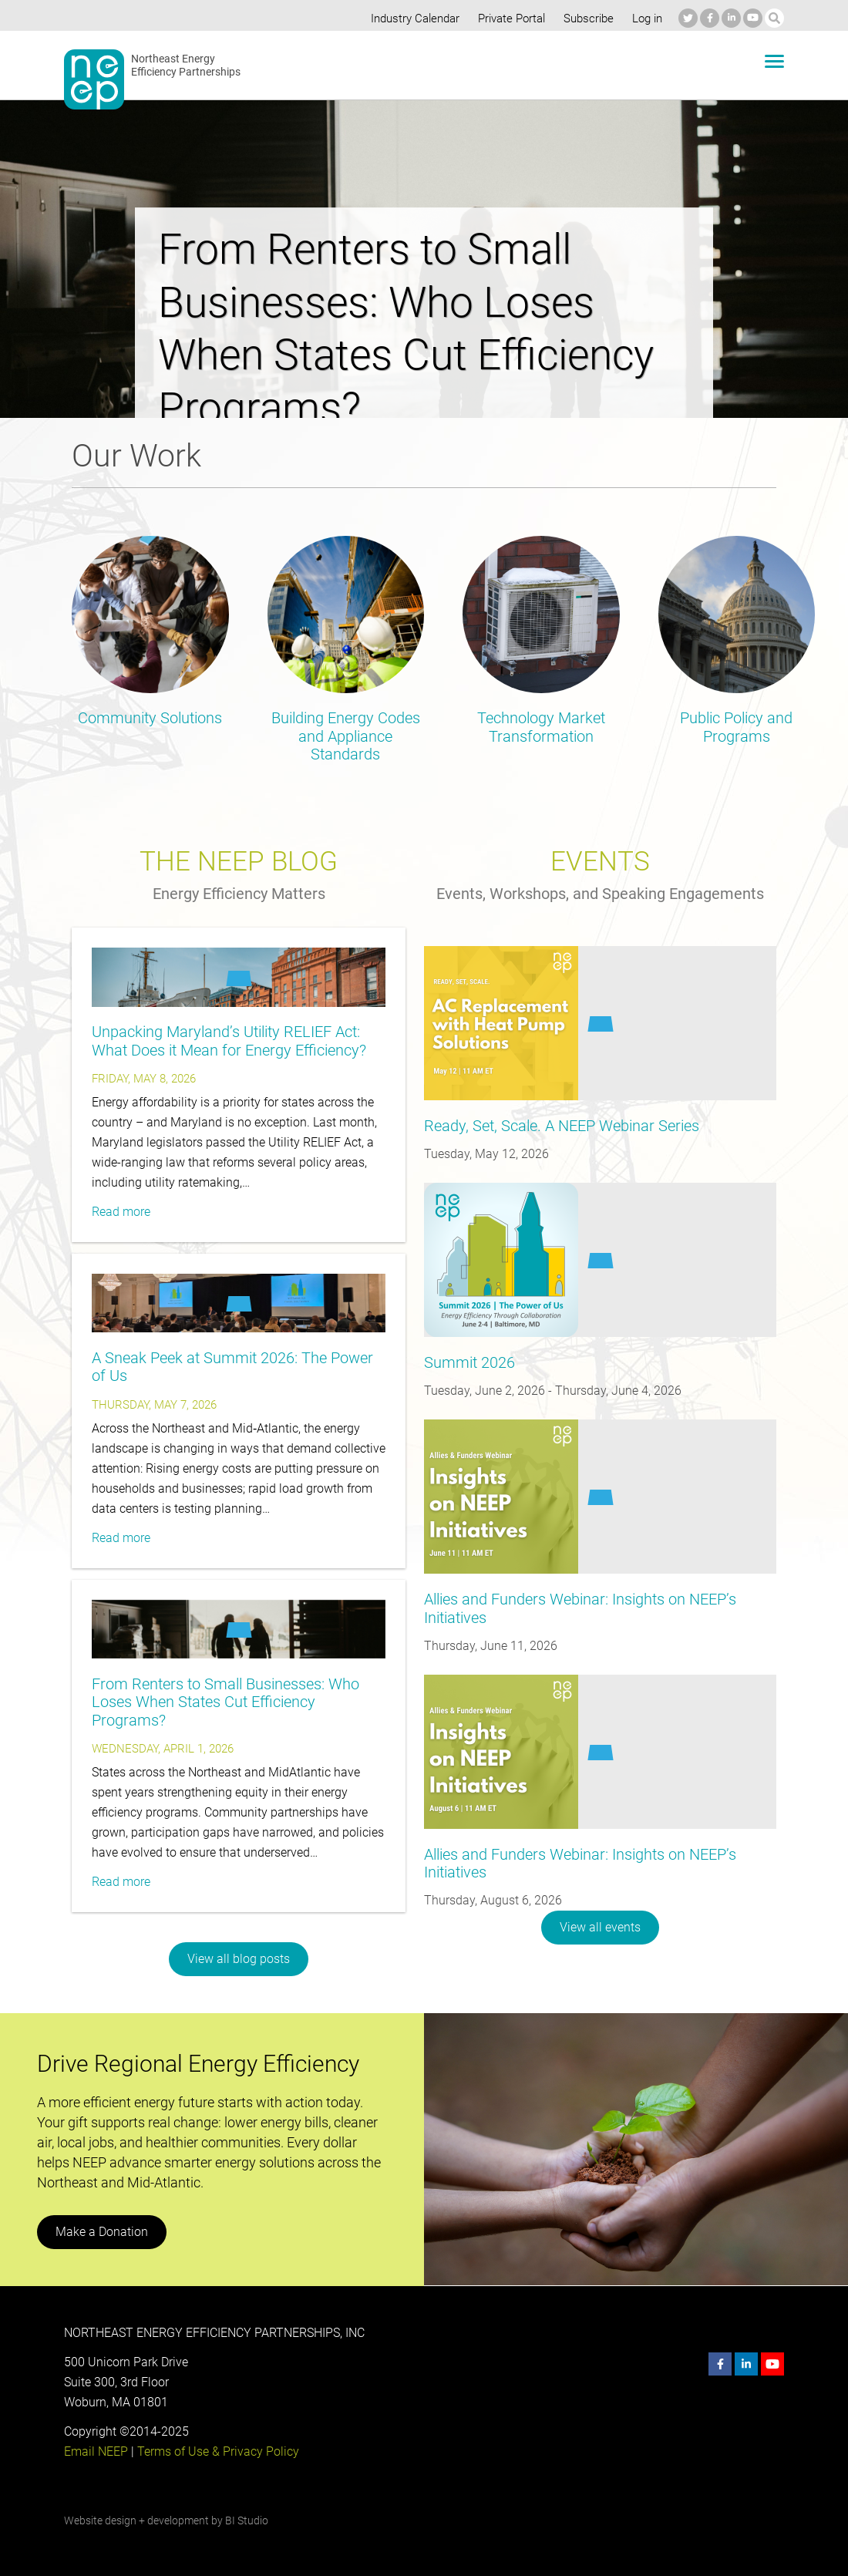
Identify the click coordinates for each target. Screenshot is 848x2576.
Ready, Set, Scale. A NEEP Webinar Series (559, 1126)
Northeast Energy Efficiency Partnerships (186, 65)
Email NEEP (95, 2451)
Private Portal (508, 18)
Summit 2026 (468, 1363)
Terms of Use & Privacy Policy (216, 2451)
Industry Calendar (411, 18)
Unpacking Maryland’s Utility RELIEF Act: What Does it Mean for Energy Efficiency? (226, 1041)
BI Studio (246, 2520)
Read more (121, 1211)
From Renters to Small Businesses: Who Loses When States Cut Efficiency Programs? (223, 1702)
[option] (424, 246)
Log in (645, 18)
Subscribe (586, 18)
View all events (600, 1927)
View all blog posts (238, 1958)
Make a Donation (101, 2231)
